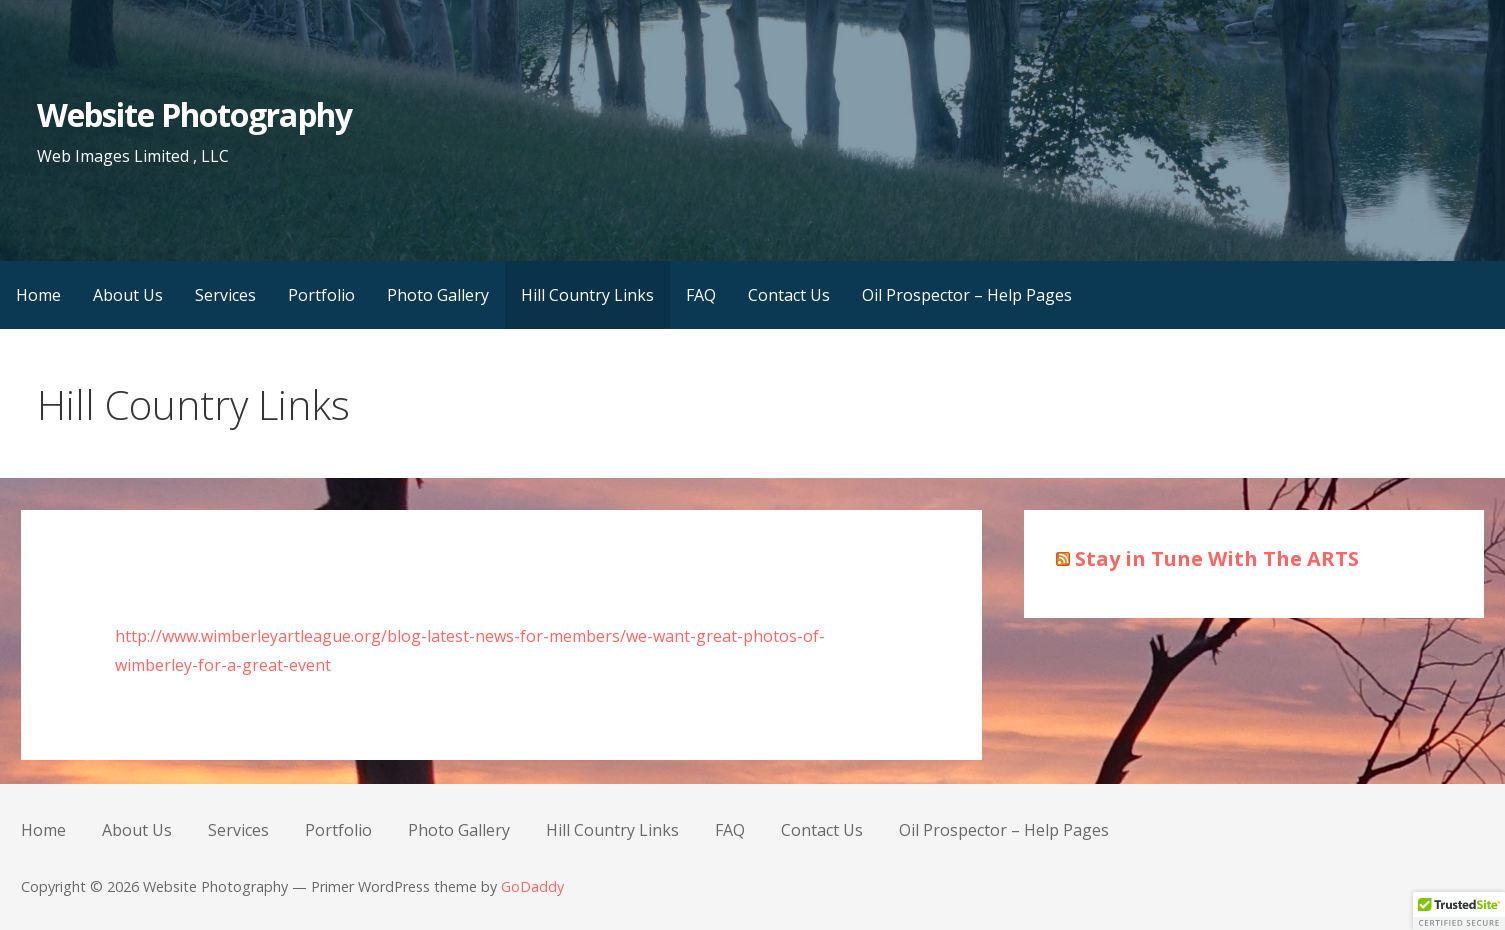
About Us (128, 295)
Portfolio (321, 295)
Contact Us (789, 295)
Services (225, 295)
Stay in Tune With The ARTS (1217, 558)
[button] (1459, 911)
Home (38, 295)
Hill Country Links (587, 295)
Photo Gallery (438, 295)
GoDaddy (532, 886)
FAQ (701, 295)
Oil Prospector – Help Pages (967, 295)
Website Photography (194, 114)
